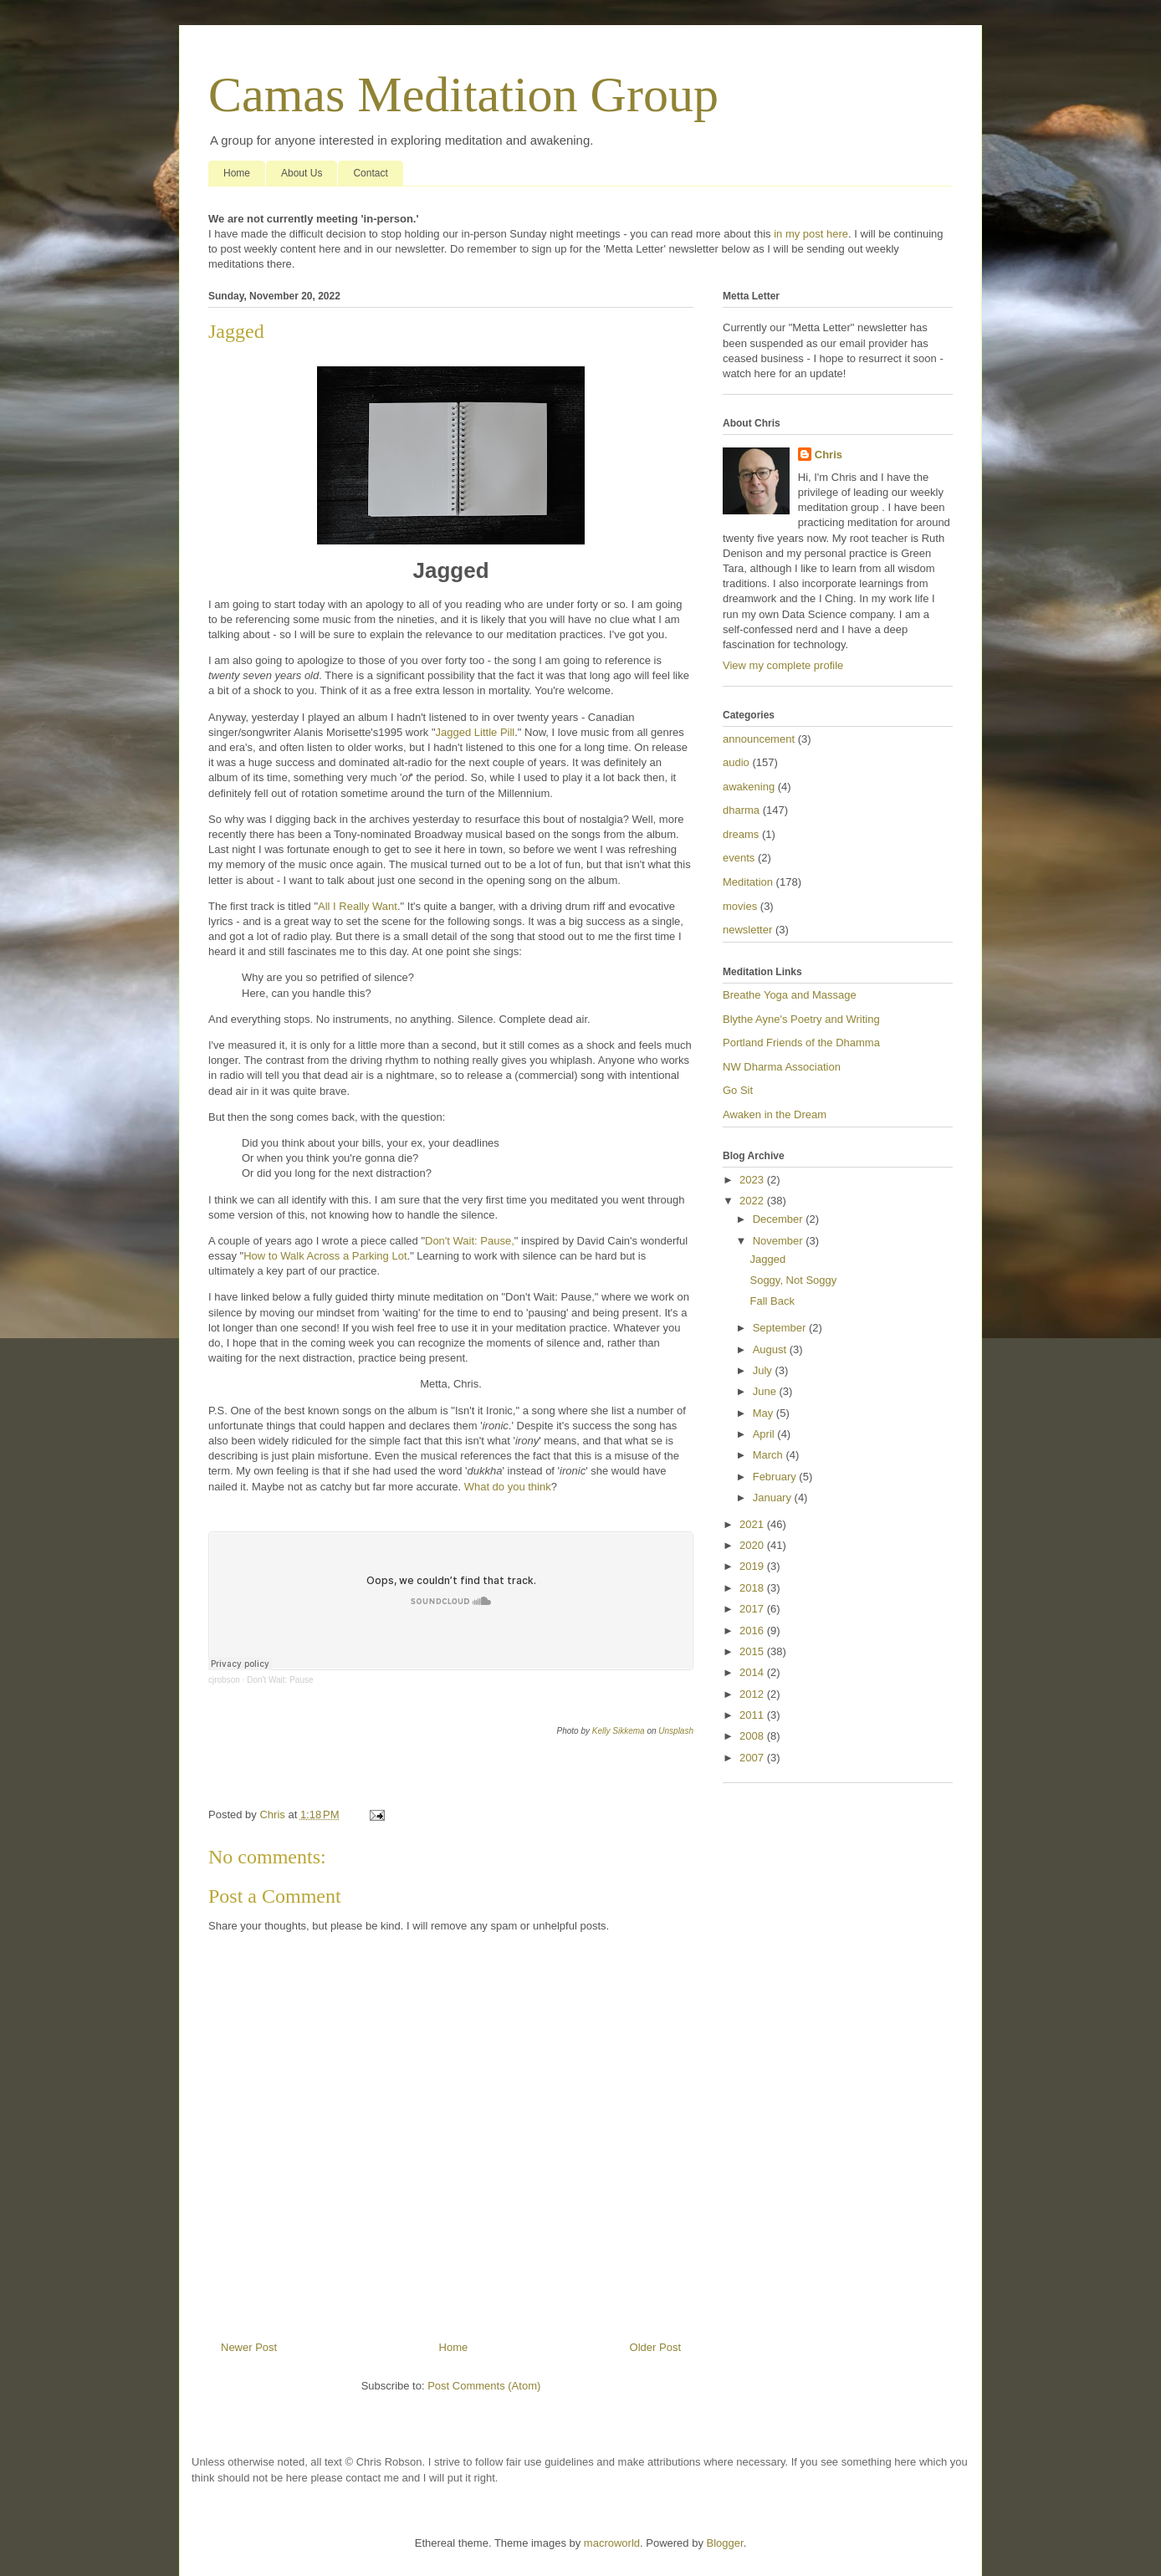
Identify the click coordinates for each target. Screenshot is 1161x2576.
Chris (828, 454)
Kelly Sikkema (618, 1730)
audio (736, 762)
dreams (741, 834)
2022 (753, 1200)
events (738, 857)
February (776, 1476)
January (774, 1497)
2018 (753, 1588)
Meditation (748, 882)
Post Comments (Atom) (483, 2385)
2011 (753, 1715)
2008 (753, 1736)
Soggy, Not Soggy (792, 1280)
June (766, 1391)
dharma (741, 810)
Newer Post (249, 2347)
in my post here (811, 233)
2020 (753, 1545)
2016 (753, 1630)
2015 (753, 1651)
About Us (301, 173)
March (769, 1455)
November (779, 1240)
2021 (753, 1524)
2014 (753, 1672)
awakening (749, 786)
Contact (370, 173)
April (765, 1434)
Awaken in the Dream (774, 1114)
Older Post (655, 2347)
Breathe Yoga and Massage (790, 995)
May (764, 1413)
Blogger (725, 2543)
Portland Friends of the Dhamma (801, 1042)
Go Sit (738, 1090)
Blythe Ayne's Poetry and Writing (801, 1019)
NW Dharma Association (782, 1067)
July (764, 1370)
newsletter (747, 929)
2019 (753, 1566)
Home (236, 173)
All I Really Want (357, 906)
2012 (753, 1694)
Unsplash (675, 1730)
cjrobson (224, 1679)
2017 (753, 1608)
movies (740, 906)
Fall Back (771, 1301)
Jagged (767, 1259)
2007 (753, 1757)
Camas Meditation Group (463, 94)
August (771, 1349)
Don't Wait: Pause (280, 1679)
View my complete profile (783, 665)
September (781, 1327)
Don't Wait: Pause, (469, 1240)
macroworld (612, 2543)
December (779, 1219)
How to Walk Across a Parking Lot (325, 1256)
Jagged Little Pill (475, 732)
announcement (759, 739)
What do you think (507, 1486)
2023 (753, 1179)
